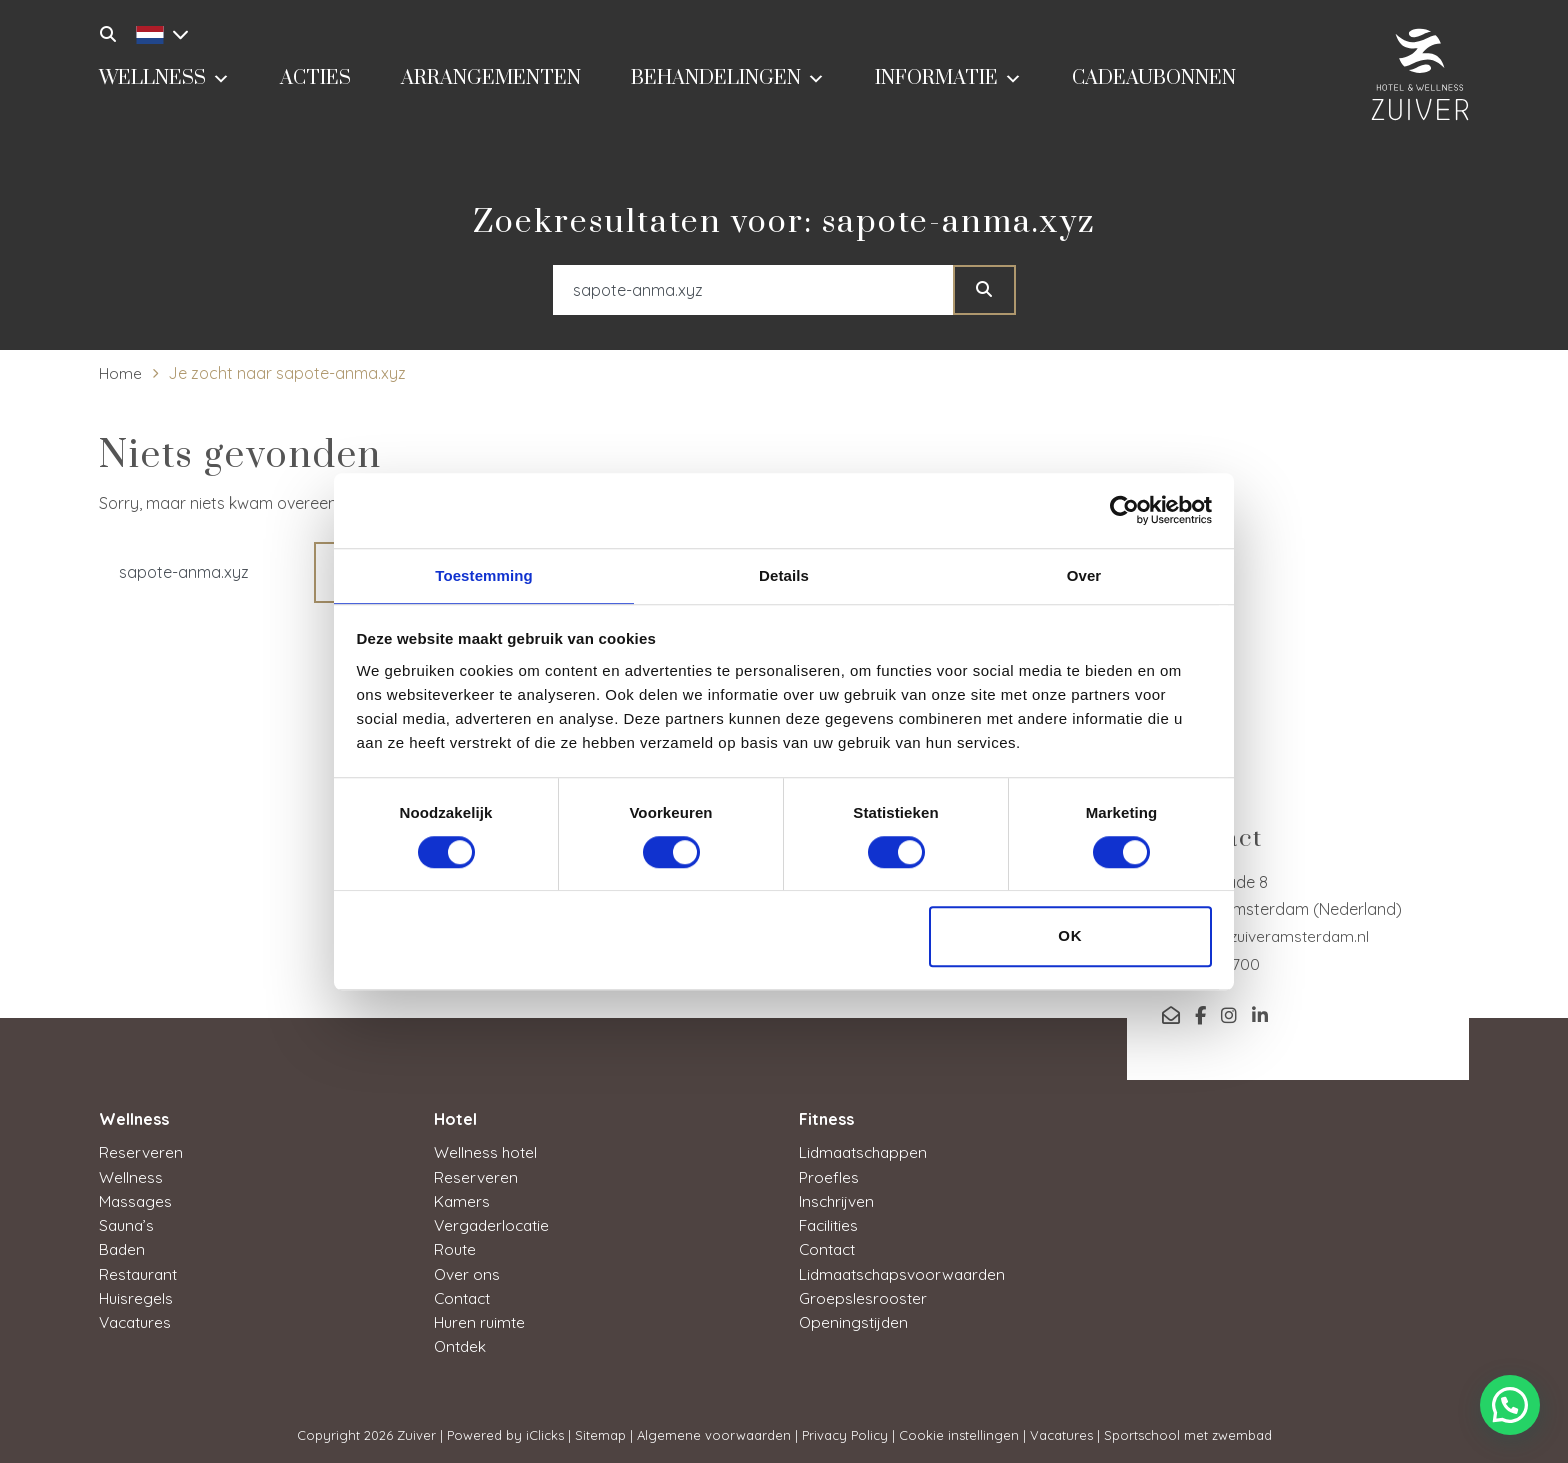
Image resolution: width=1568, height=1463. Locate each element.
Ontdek (461, 1344)
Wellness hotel (486, 1152)
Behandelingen (728, 84)
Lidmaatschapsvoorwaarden (907, 1272)
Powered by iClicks (505, 1432)
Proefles (829, 1176)
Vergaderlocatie (494, 1224)
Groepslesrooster (863, 1296)
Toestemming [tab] (484, 574)
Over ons (467, 1272)
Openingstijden (855, 1320)
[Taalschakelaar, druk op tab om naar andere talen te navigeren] (157, 32)
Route (456, 1248)
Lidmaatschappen (866, 1152)
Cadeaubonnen (1154, 86)
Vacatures (138, 1320)
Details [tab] (784, 574)
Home (121, 373)
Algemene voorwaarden (714, 1432)
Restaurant (140, 1272)
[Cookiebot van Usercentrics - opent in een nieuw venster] (1124, 509)
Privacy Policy (845, 1432)
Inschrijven (837, 1200)
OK (1070, 937)
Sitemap (600, 1432)
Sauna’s (128, 1224)
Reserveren (141, 1152)
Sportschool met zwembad (1188, 1432)
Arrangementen (491, 86)
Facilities (830, 1224)
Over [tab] (1084, 574)
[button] (1510, 1405)
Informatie (948, 84)
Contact (464, 1296)
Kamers (462, 1200)
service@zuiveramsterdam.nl (1269, 936)
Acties (315, 86)
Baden (123, 1248)
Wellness (164, 84)
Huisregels (137, 1296)
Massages (136, 1200)
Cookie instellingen (959, 1432)
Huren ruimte (481, 1320)
